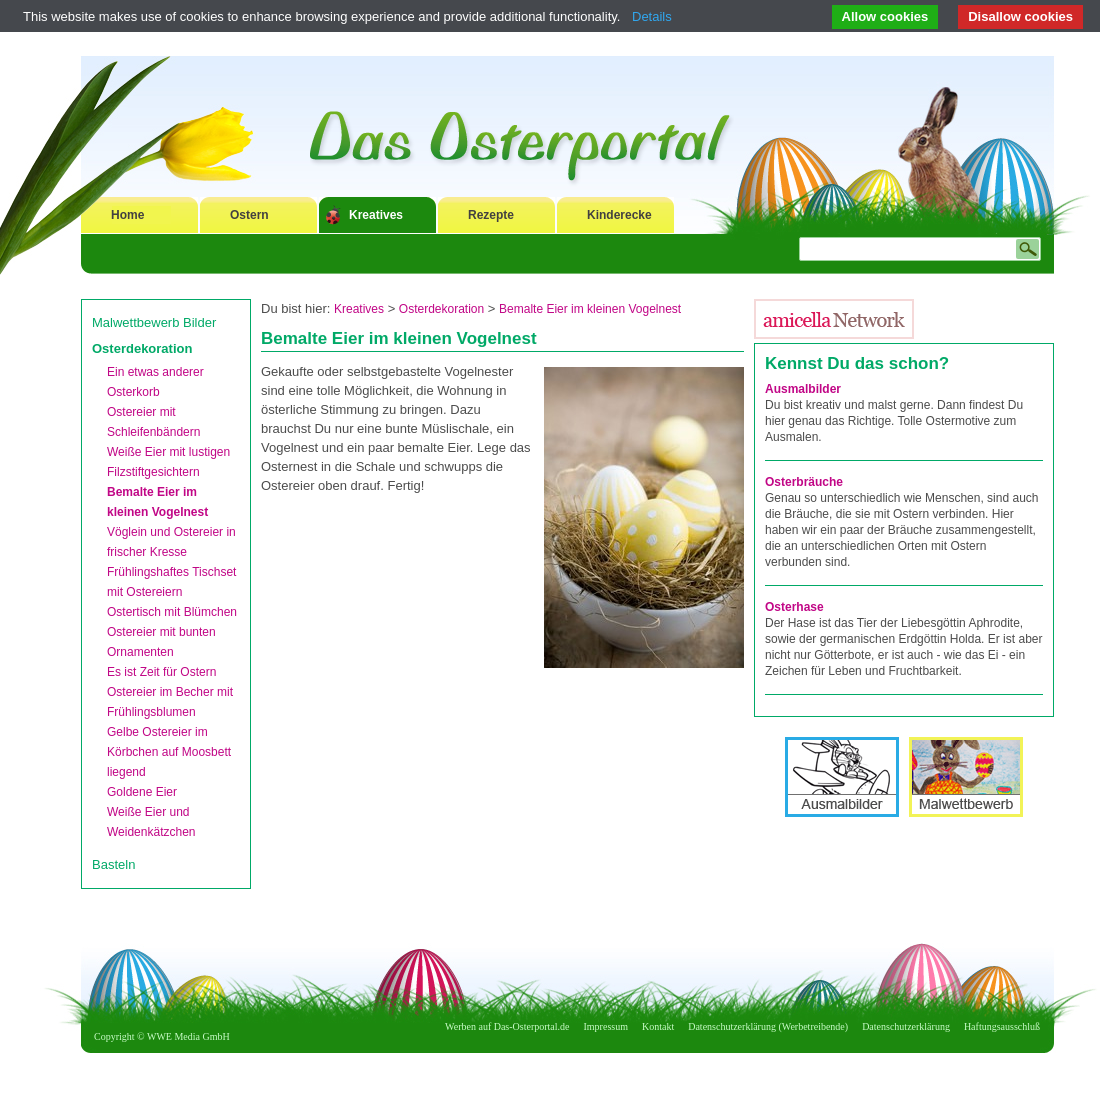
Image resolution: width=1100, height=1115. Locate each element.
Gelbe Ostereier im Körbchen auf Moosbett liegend (169, 752)
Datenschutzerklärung (906, 1026)
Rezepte (491, 215)
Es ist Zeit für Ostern (161, 672)
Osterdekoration (142, 348)
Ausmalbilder (803, 389)
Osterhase (794, 607)
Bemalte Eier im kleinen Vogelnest (590, 309)
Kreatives (376, 215)
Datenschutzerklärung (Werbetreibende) (768, 1026)
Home (127, 215)
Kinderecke (619, 215)
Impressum (606, 1026)
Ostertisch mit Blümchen (172, 612)
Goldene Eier (142, 792)
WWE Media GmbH (188, 1036)
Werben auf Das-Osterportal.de (507, 1026)
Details (652, 16)
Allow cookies (885, 16)
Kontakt (658, 1026)
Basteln (113, 864)
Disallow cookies (1020, 16)
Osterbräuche (804, 482)
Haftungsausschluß (1002, 1026)
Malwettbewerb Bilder (154, 322)
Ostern (249, 215)
